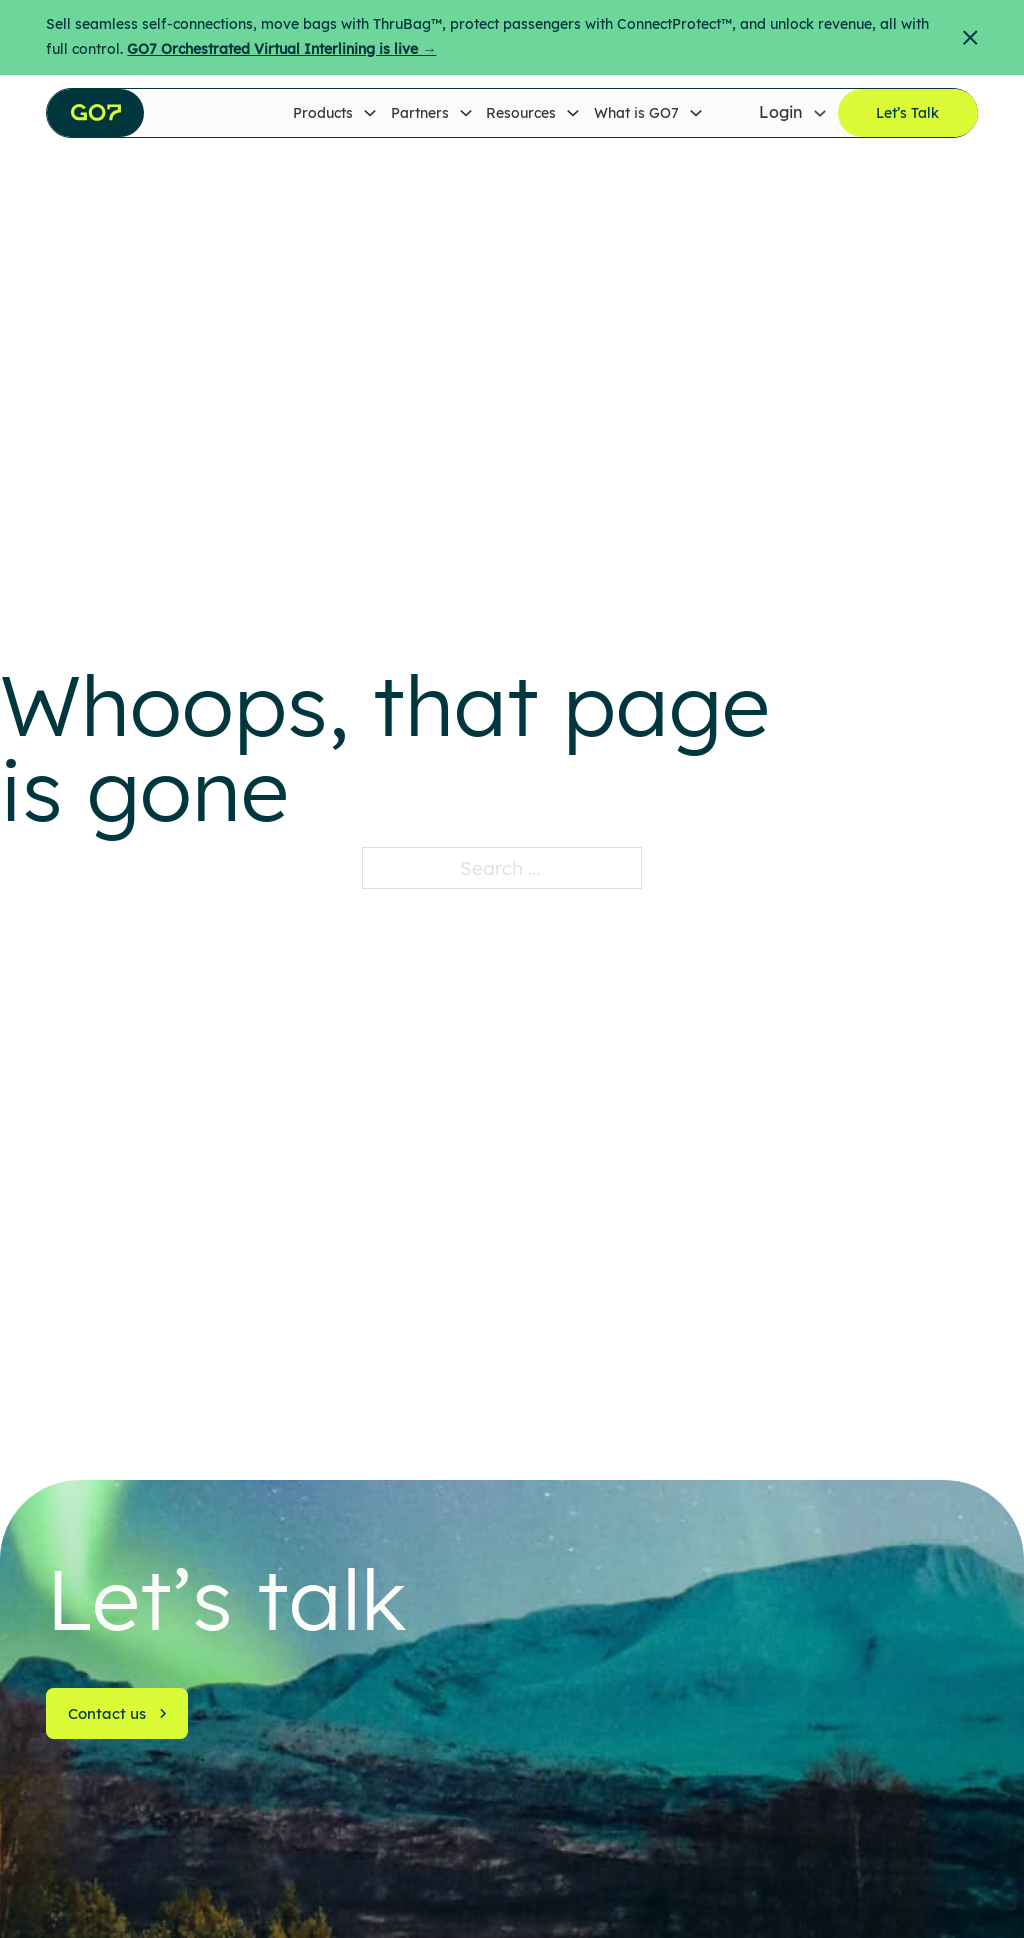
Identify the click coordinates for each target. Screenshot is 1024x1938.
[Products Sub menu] (370, 113)
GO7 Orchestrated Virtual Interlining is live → (281, 49)
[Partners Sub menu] (466, 113)
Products (323, 113)
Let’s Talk (907, 113)
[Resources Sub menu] (573, 113)
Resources (521, 113)
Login (781, 113)
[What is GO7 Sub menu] (696, 113)
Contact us (118, 1713)
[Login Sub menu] (820, 113)
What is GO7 (636, 113)
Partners (420, 113)
